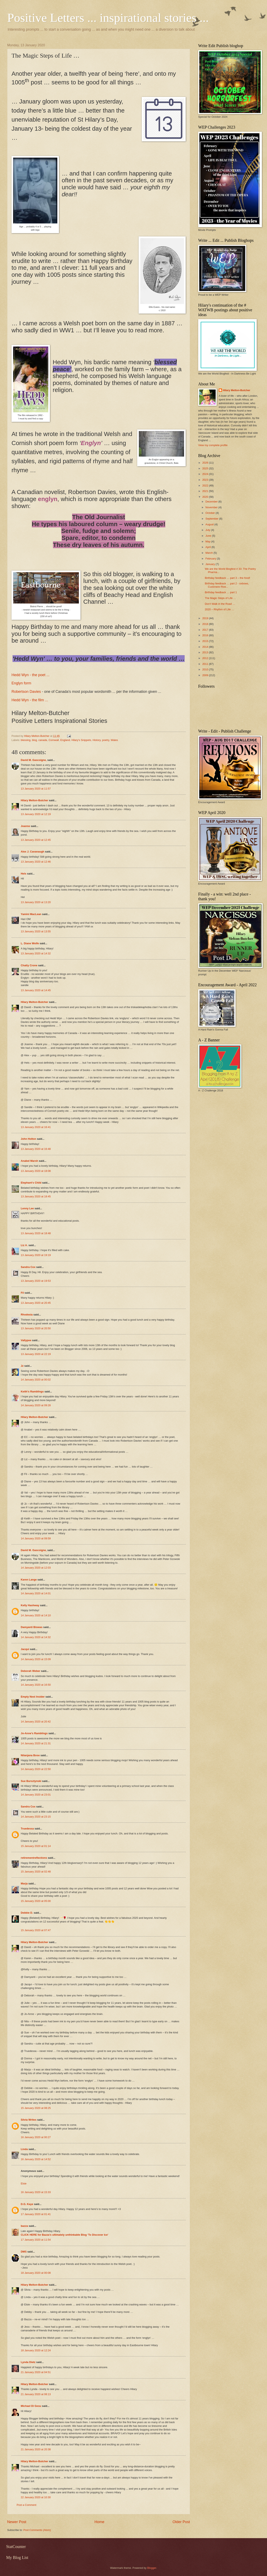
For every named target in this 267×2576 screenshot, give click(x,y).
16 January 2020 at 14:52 (36, 2159)
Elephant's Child (31, 1182)
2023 (205, 479)
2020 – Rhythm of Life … (219, 609)
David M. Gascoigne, (34, 760)
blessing (25, 740)
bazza (24, 2225)
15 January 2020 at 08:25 (36, 2108)
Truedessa (27, 1828)
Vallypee (26, 1340)
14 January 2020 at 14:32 (36, 1637)
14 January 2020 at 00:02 (36, 1379)
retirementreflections (34, 1857)
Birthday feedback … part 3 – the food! (227, 577)
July (208, 529)
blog (34, 740)
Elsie (23, 2183)
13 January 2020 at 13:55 (36, 931)
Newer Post (16, 2522)
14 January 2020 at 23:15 (36, 1816)
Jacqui (25, 1649)
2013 (205, 652)
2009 (205, 675)
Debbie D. (27, 1912)
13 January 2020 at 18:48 (36, 1233)
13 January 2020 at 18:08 (36, 1170)
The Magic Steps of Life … (220, 598)
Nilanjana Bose (30, 1755)
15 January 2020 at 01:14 (36, 1846)
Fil (22, 1292)
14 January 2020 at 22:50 (36, 1769)
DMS (24, 2251)
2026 (205, 462)
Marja (24, 1883)
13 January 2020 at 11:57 (36, 788)
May (208, 541)
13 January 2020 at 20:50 (36, 1328)
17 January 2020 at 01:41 (36, 2214)
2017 (205, 629)
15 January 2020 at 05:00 (36, 1901)
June (208, 535)
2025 (205, 468)
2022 (205, 485)
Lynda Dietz (28, 2362)
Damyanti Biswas (32, 1627)
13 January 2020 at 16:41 (36, 1127)
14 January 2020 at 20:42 (36, 1721)
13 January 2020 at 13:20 (36, 902)
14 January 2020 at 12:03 (36, 1567)
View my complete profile (213, 445)
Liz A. (24, 1245)
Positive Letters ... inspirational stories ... (108, 17)
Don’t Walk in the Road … (220, 603)
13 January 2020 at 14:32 (36, 953)
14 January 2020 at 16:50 (36, 1684)
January (210, 564)
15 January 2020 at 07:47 (36, 1930)
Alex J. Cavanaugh (32, 851)
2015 (205, 641)
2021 (205, 491)
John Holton (28, 1138)
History (97, 740)
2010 (205, 669)
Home (99, 2522)
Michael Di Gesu (31, 2405)
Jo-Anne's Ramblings (34, 1733)
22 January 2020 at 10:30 (36, 2497)
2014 (205, 646)
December (211, 501)
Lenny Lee (27, 1208)
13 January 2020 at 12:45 (36, 839)
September (212, 518)
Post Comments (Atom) (37, 2530)
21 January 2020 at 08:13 (36, 2394)
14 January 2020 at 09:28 (36, 1405)
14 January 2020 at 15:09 (36, 1659)
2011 (205, 663)
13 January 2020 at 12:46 (36, 861)
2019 (205, 618)
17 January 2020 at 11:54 (36, 2239)
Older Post (181, 2522)
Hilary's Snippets (81, 740)
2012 (205, 658)
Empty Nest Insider (33, 1696)
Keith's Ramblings (32, 1391)
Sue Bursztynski (31, 1781)
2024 (205, 474)
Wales (114, 740)
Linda (24, 2149)
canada (42, 740)
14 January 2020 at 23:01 (36, 1794)
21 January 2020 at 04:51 (36, 2372)
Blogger (151, 2567)
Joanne (25, 826)
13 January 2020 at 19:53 (36, 1280)
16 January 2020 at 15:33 (36, 2192)
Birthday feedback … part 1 (221, 592)
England (65, 740)
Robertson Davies (26, 692)
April (208, 547)
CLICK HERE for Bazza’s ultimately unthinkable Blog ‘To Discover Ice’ (64, 2234)
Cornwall (53, 740)
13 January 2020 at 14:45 (36, 990)
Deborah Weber (30, 1670)
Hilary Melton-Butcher (34, 800)
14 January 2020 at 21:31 (36, 1743)
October (210, 512)
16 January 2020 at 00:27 (36, 2137)
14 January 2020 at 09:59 (36, 1538)
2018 (205, 624)
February (211, 558)
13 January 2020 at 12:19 (36, 814)
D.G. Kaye (27, 2204)
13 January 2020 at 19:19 (36, 1255)
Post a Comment (26, 2504)
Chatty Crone (29, 965)
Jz (22, 1365)
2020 (205, 496)
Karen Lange (29, 1579)
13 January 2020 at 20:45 (36, 1302)
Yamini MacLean (31, 914)
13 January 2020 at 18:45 (36, 1196)
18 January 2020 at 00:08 (36, 2272)
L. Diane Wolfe (30, 943)
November (211, 507)
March (209, 552)
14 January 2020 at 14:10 (36, 1615)
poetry (105, 740)
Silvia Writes (28, 2119)
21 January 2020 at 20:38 (36, 2449)
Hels (23, 873)
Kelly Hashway (30, 1605)
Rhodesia (27, 1314)
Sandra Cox (28, 1267)
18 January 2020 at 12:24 (36, 2350)
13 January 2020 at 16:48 (36, 1148)
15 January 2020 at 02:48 (36, 1871)
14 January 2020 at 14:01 (36, 1593)
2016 (205, 635)
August (209, 524)
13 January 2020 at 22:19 (36, 1354)
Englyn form (21, 683)
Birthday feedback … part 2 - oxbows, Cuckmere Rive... (227, 585)
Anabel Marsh (29, 1160)
